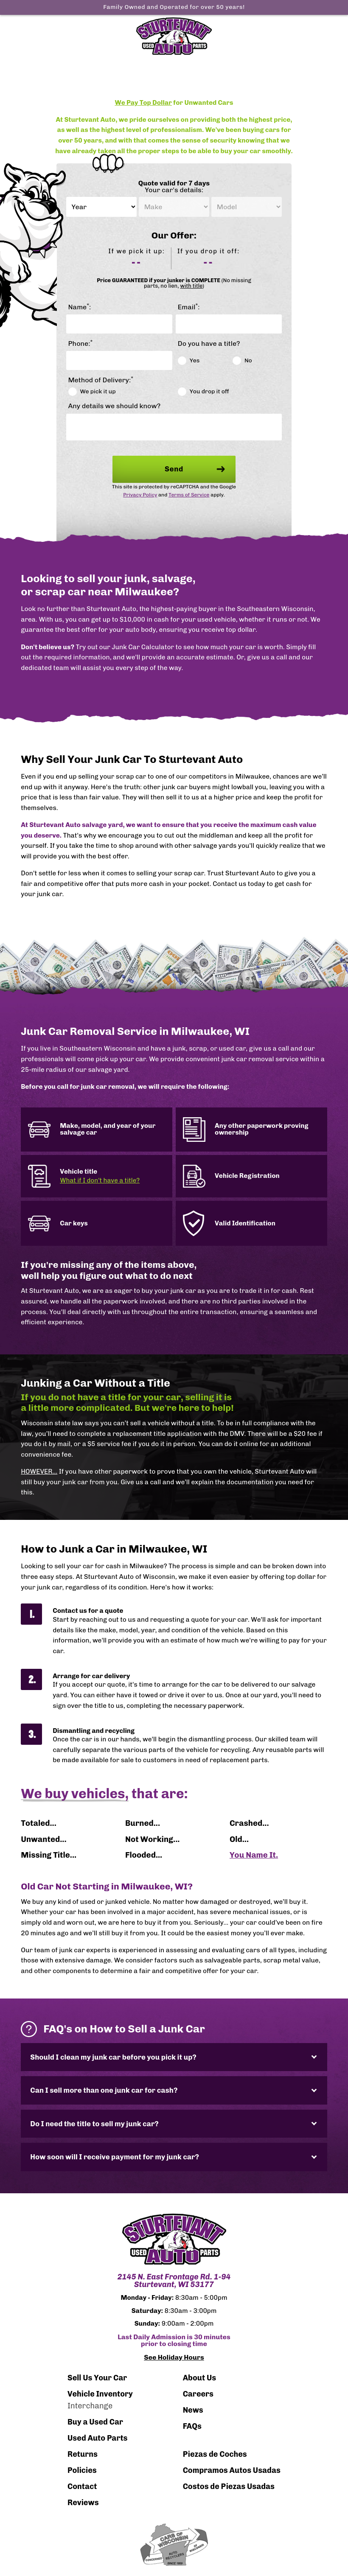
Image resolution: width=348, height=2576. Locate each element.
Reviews (83, 2502)
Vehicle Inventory (100, 2394)
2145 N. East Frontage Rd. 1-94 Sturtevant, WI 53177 (173, 2280)
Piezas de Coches (215, 2454)
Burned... (142, 1823)
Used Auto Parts (97, 2438)
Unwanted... (43, 1839)
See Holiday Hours (174, 2357)
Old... (239, 1839)
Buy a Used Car (95, 2422)
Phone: (80, 343)
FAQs (192, 2426)
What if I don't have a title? (100, 1180)
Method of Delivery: (100, 380)
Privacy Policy (140, 495)
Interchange (89, 2406)
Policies (82, 2470)
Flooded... (143, 1855)
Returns (82, 2454)
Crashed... (249, 1823)
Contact (82, 2486)
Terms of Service (188, 495)
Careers (198, 2394)
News (193, 2410)
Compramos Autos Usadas (232, 2470)
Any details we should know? (114, 406)
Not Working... (152, 1839)
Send (195, 469)
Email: (189, 307)
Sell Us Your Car (97, 2378)
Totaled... (38, 1823)
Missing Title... (48, 1855)
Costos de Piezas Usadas (229, 2486)
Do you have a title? (209, 343)
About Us (199, 2378)
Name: (79, 307)
